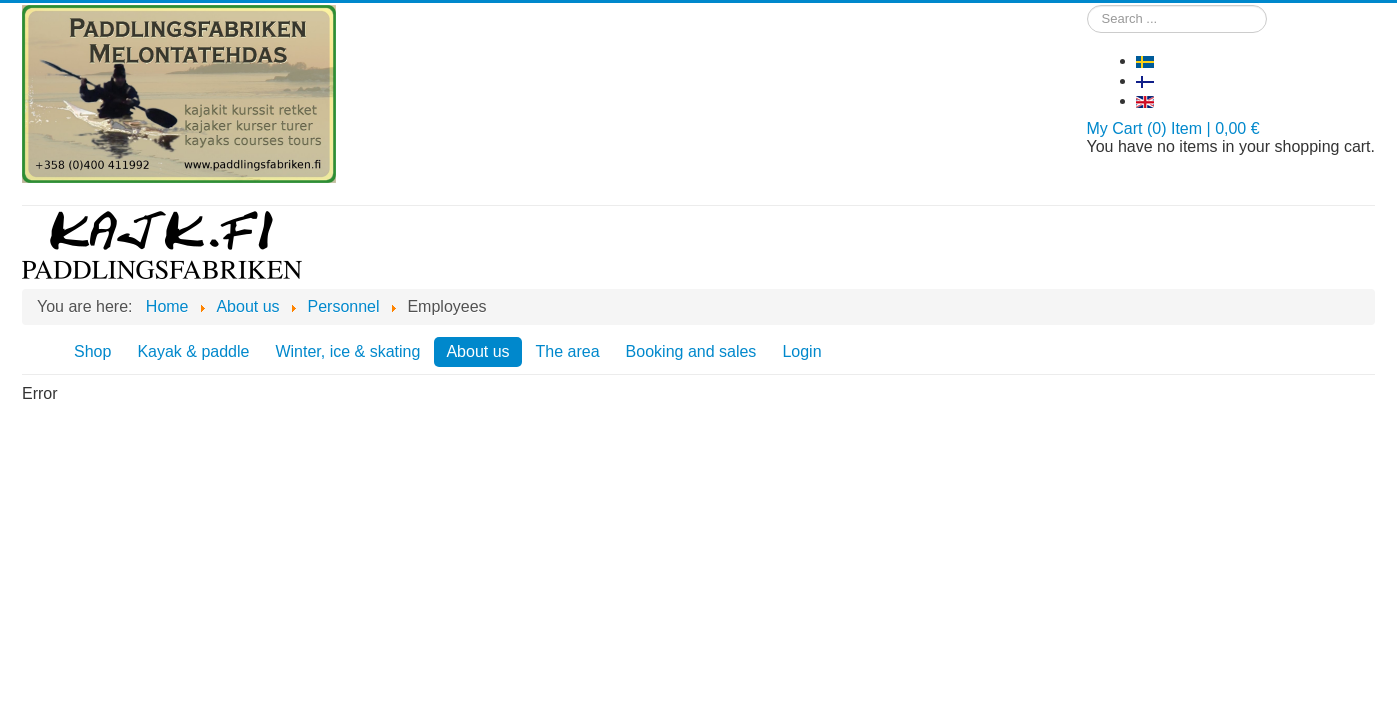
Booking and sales (691, 351)
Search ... (1087, 5)
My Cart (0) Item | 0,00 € (1173, 128)
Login (801, 351)
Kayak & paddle (193, 351)
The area (568, 351)
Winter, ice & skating (347, 351)
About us (477, 351)
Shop (92, 351)
